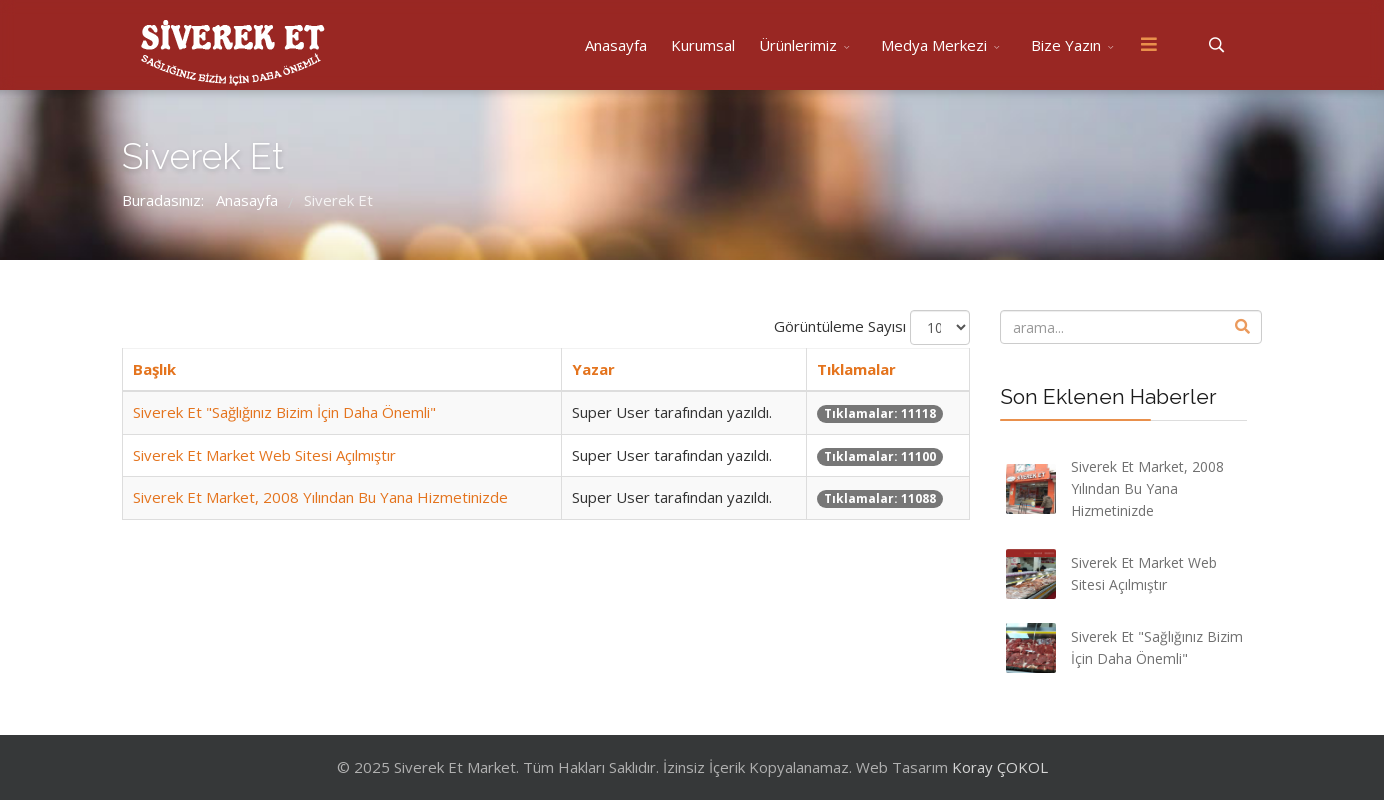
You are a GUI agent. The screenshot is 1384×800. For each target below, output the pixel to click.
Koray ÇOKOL (1000, 767)
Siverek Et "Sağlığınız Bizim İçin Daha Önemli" (284, 412)
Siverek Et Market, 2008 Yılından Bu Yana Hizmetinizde (320, 497)
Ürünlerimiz (798, 45)
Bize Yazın (1066, 45)
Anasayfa (616, 45)
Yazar (593, 369)
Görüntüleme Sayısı (840, 326)
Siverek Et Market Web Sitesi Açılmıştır (264, 455)
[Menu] (1149, 45)
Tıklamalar (856, 369)
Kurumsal (703, 45)
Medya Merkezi (934, 45)
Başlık (154, 369)
